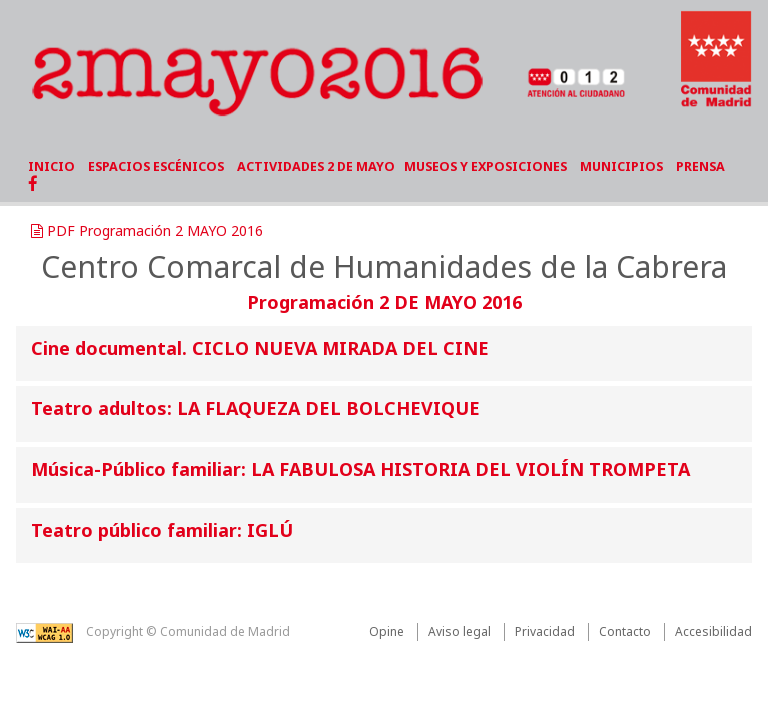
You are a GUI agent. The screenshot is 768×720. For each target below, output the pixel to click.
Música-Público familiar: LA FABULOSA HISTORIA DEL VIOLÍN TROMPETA (360, 469)
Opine (386, 631)
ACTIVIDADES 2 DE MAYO (316, 166)
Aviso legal (459, 631)
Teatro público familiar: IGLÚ (162, 530)
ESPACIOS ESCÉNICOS (156, 166)
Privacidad (545, 631)
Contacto (625, 631)
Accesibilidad (713, 631)
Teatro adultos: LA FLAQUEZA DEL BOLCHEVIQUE (255, 408)
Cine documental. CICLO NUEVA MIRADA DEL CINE (260, 348)
